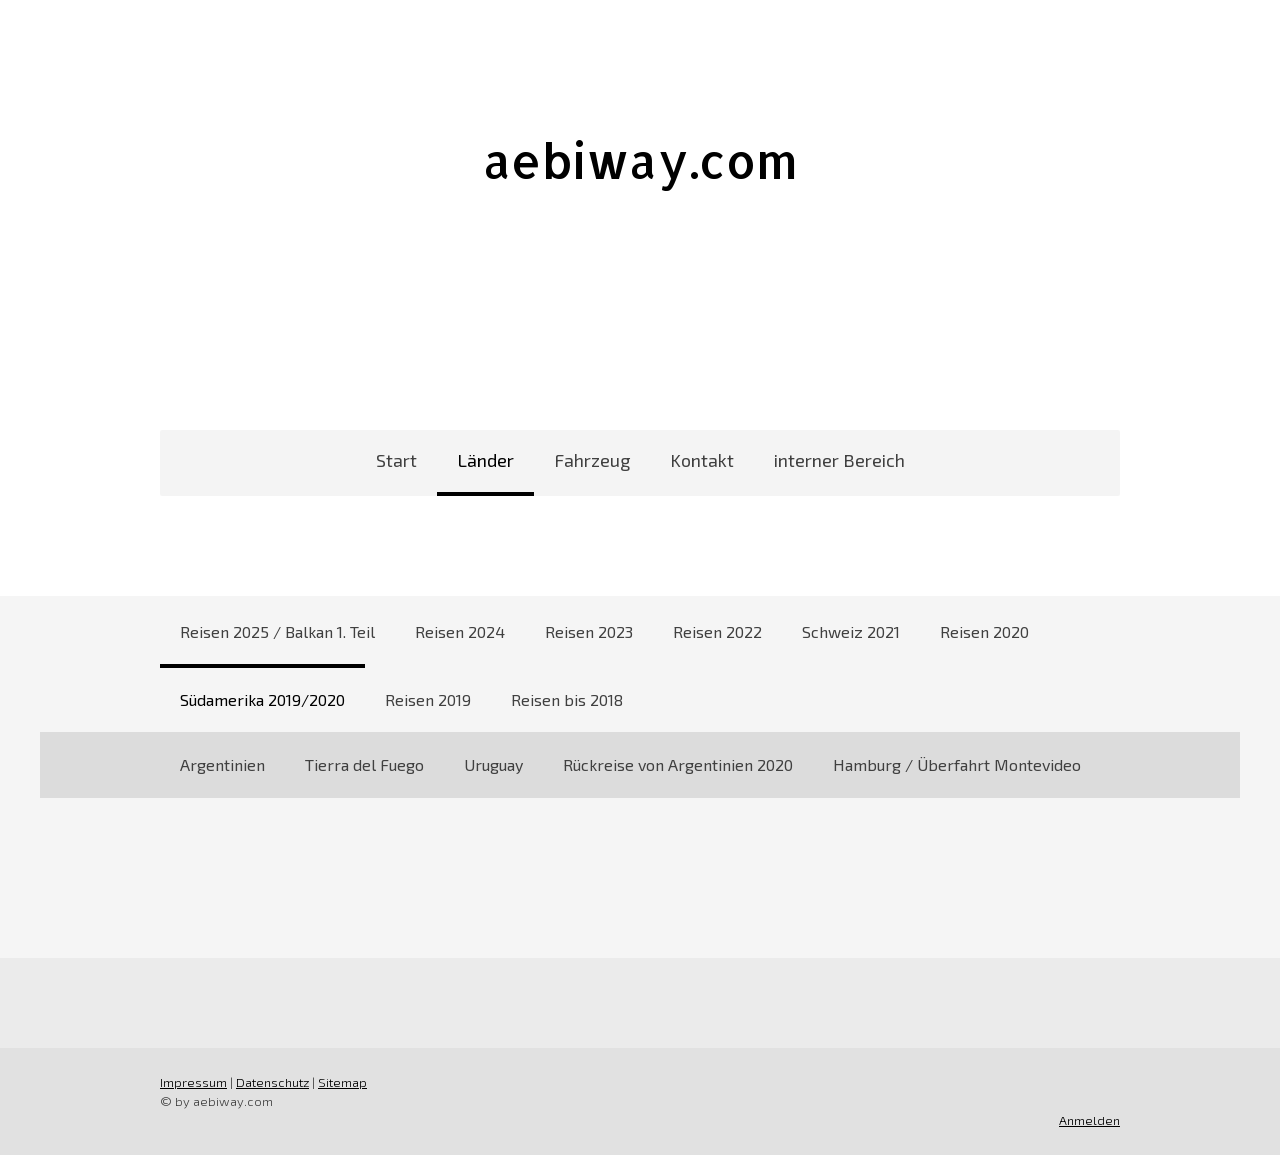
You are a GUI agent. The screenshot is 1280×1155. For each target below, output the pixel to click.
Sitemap (342, 1082)
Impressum (193, 1082)
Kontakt (702, 460)
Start (396, 460)
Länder (485, 460)
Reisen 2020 (984, 631)
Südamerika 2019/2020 (262, 699)
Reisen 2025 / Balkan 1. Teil (277, 631)
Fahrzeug (592, 460)
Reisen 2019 (428, 699)
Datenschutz (272, 1082)
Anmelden (1089, 1120)
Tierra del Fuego (364, 764)
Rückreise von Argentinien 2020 (678, 764)
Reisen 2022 (717, 631)
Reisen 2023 (589, 631)
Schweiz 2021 (851, 631)
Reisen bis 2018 (567, 699)
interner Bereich (839, 460)
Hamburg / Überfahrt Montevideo (957, 764)
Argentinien (222, 764)
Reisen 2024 (460, 631)
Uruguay (493, 764)
